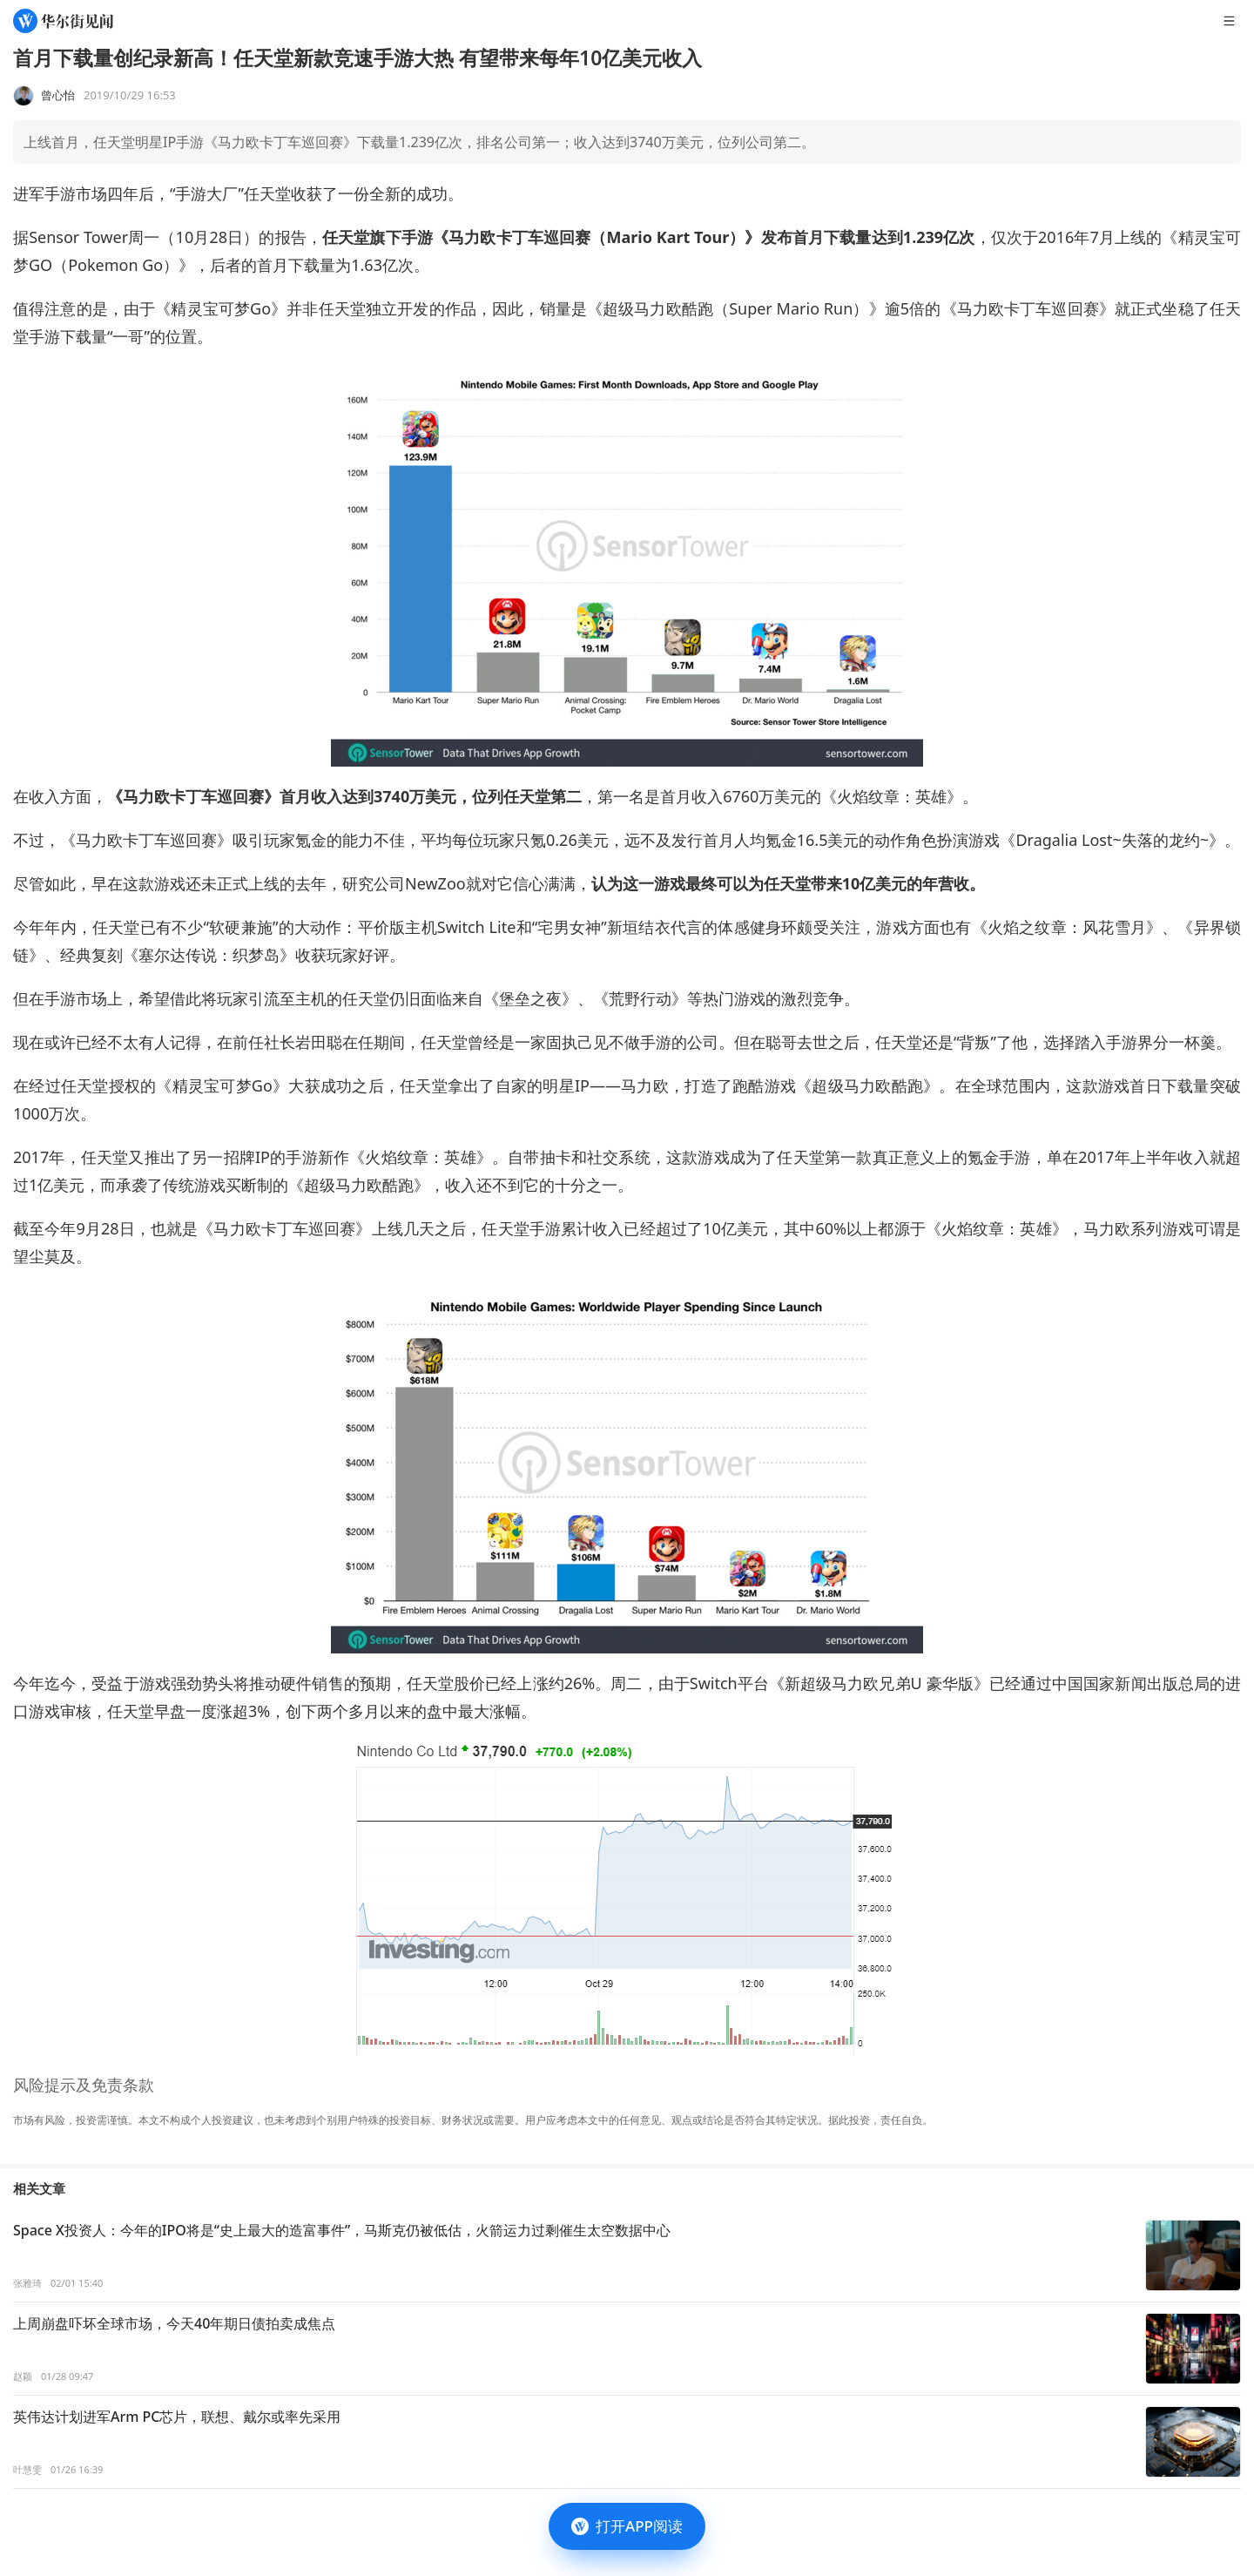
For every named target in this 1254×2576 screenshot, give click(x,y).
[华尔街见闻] (63, 21)
